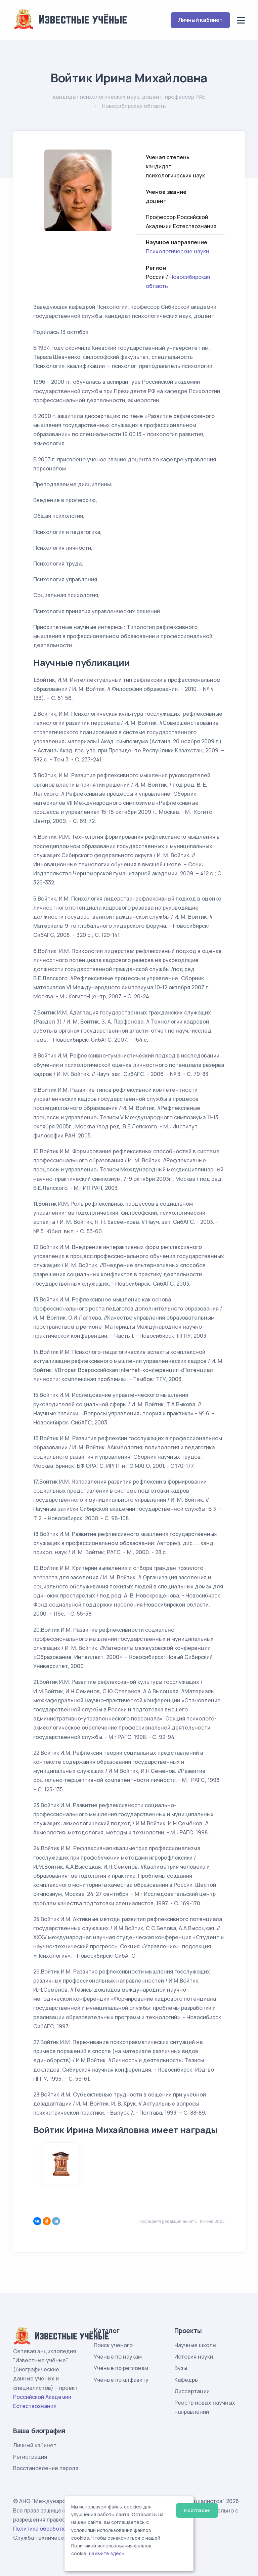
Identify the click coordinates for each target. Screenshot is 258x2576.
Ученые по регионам (121, 2368)
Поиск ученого (113, 2345)
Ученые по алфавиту (121, 2379)
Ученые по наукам (118, 2356)
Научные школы (195, 2345)
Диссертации (192, 2391)
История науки (193, 2356)
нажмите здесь (106, 2553)
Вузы (180, 2368)
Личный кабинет (200, 20)
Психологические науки (177, 251)
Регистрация (30, 2456)
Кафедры (186, 2379)
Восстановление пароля (45, 2468)
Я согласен (197, 2510)
